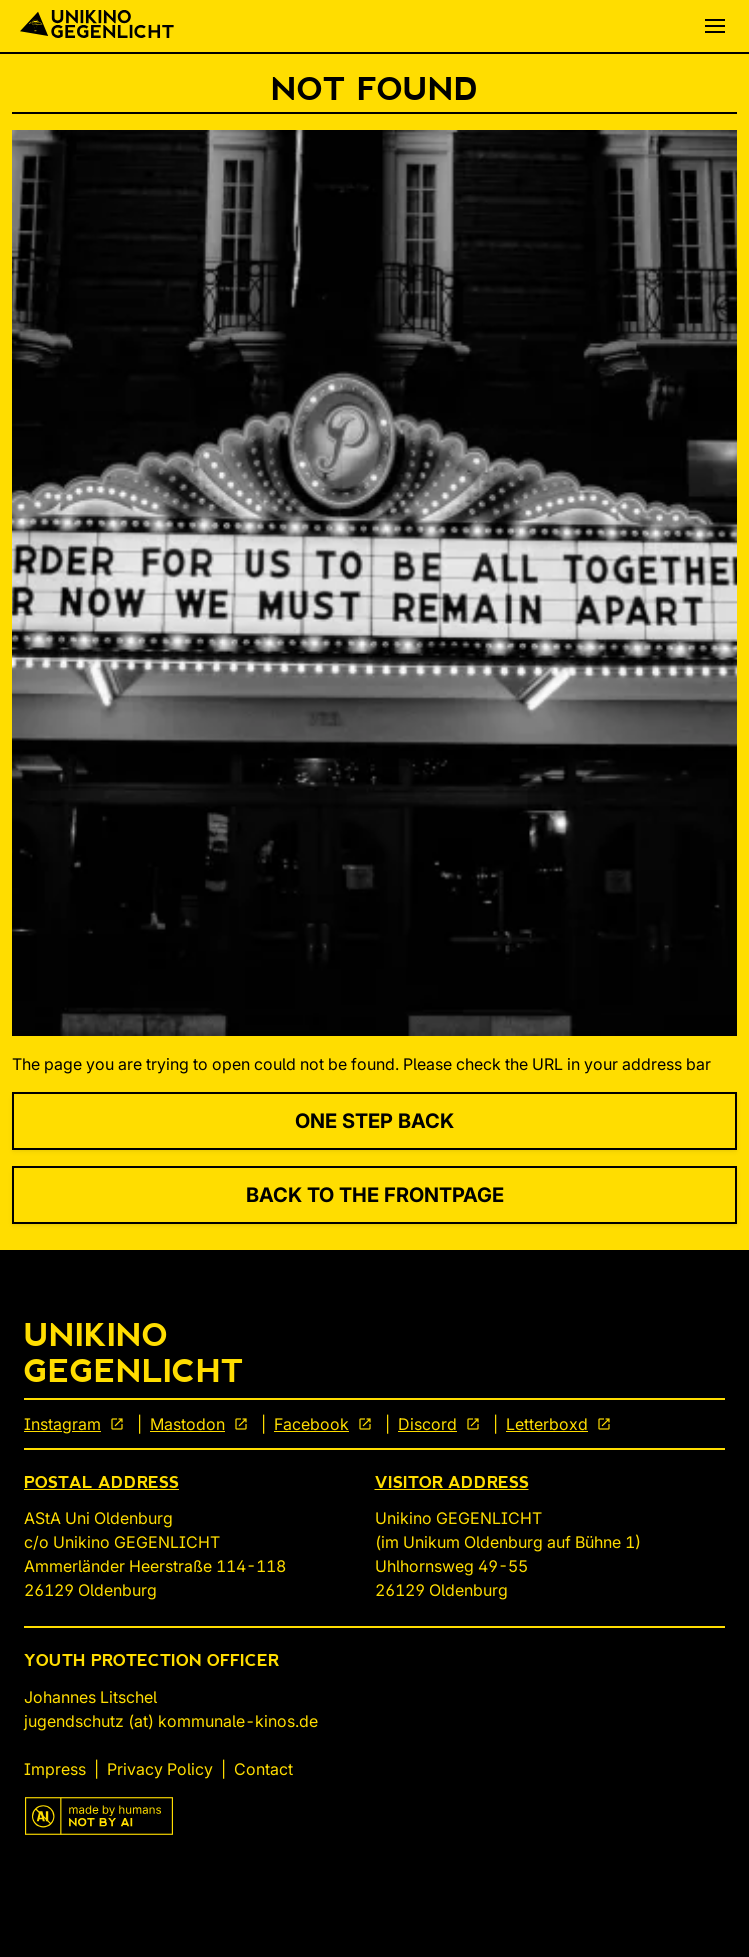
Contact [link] (263, 1769)
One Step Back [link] (374, 1121)
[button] (715, 26)
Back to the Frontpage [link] (375, 1195)
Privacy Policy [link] (160, 1769)
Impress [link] (55, 1769)
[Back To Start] (97, 26)
